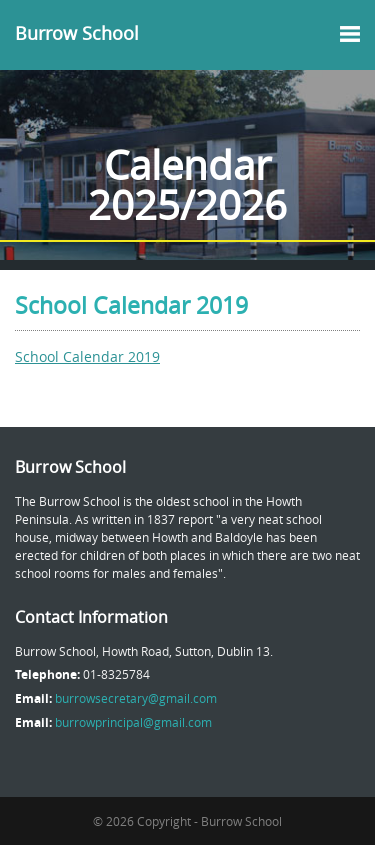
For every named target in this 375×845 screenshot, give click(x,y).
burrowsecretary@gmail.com (136, 698)
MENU (345, 34)
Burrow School (77, 33)
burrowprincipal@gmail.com (133, 722)
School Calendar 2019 (87, 356)
